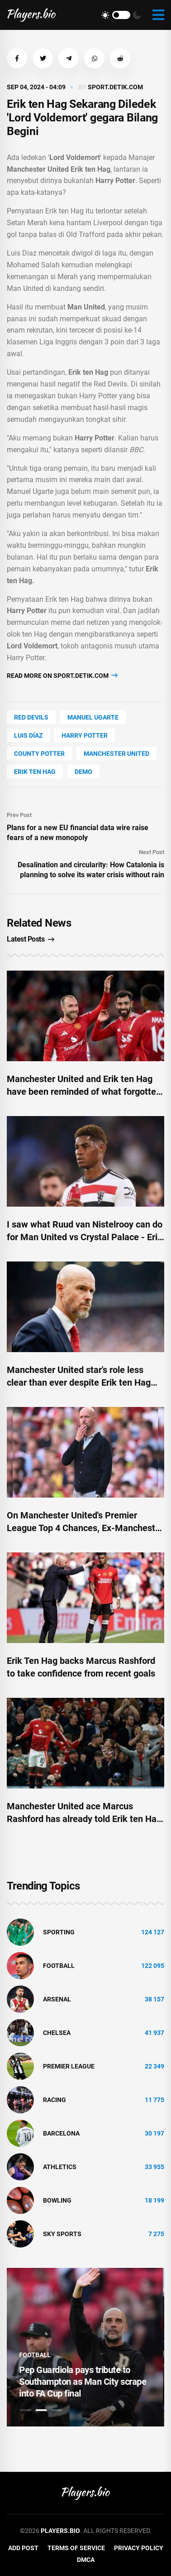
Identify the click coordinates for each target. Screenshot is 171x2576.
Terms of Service (76, 2548)
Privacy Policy (138, 2548)
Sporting (59, 1932)
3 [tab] (56, 2410)
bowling (57, 2200)
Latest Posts (30, 939)
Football (59, 1965)
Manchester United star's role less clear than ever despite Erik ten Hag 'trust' (79, 1382)
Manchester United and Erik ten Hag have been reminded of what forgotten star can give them (84, 1091)
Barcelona (61, 2133)
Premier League (69, 2066)
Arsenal (57, 1999)
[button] (17, 58)
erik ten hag (35, 771)
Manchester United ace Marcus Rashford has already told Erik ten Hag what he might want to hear (84, 1819)
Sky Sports (62, 2234)
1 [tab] (25, 2410)
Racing (54, 2099)
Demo (83, 771)
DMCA (86, 2559)
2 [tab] (41, 2410)
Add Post (23, 2548)
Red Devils (31, 717)
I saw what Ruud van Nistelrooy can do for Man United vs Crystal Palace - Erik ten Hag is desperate (84, 1237)
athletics (59, 2166)
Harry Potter (85, 735)
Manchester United (116, 753)
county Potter (39, 753)
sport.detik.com (115, 87)
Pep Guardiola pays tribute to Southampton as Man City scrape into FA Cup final (83, 2381)
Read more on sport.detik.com (62, 675)
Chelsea (57, 2032)
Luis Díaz (28, 735)
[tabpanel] (85, 2347)
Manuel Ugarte (93, 717)
